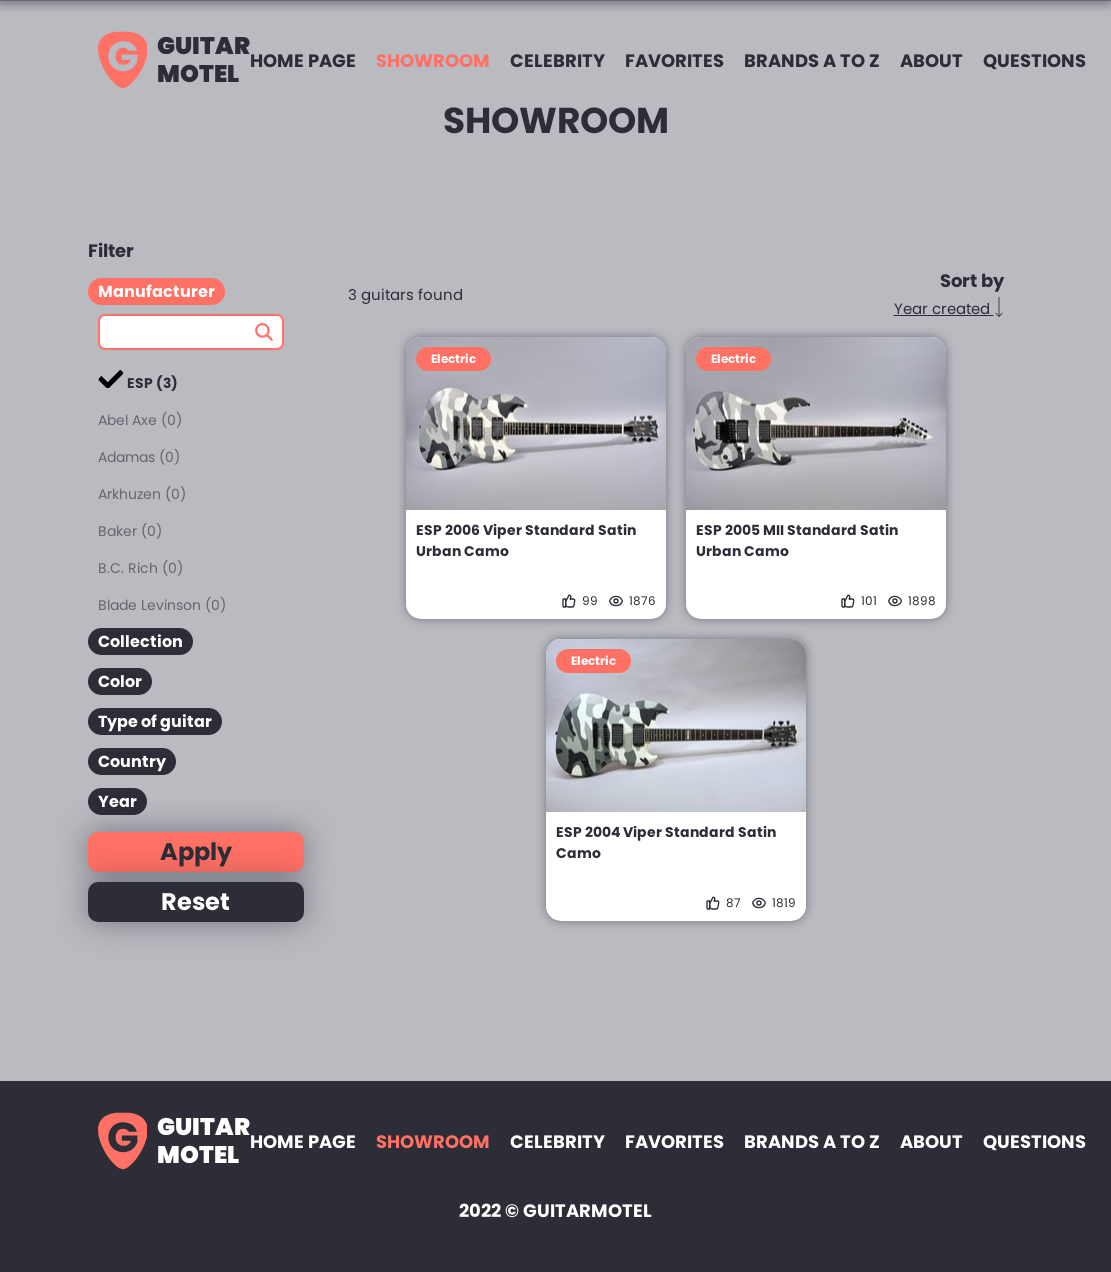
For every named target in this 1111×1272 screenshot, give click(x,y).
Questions (1034, 60)
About (931, 60)
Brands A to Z (812, 60)
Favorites (674, 60)
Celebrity (557, 60)
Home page (303, 60)
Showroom (433, 60)
